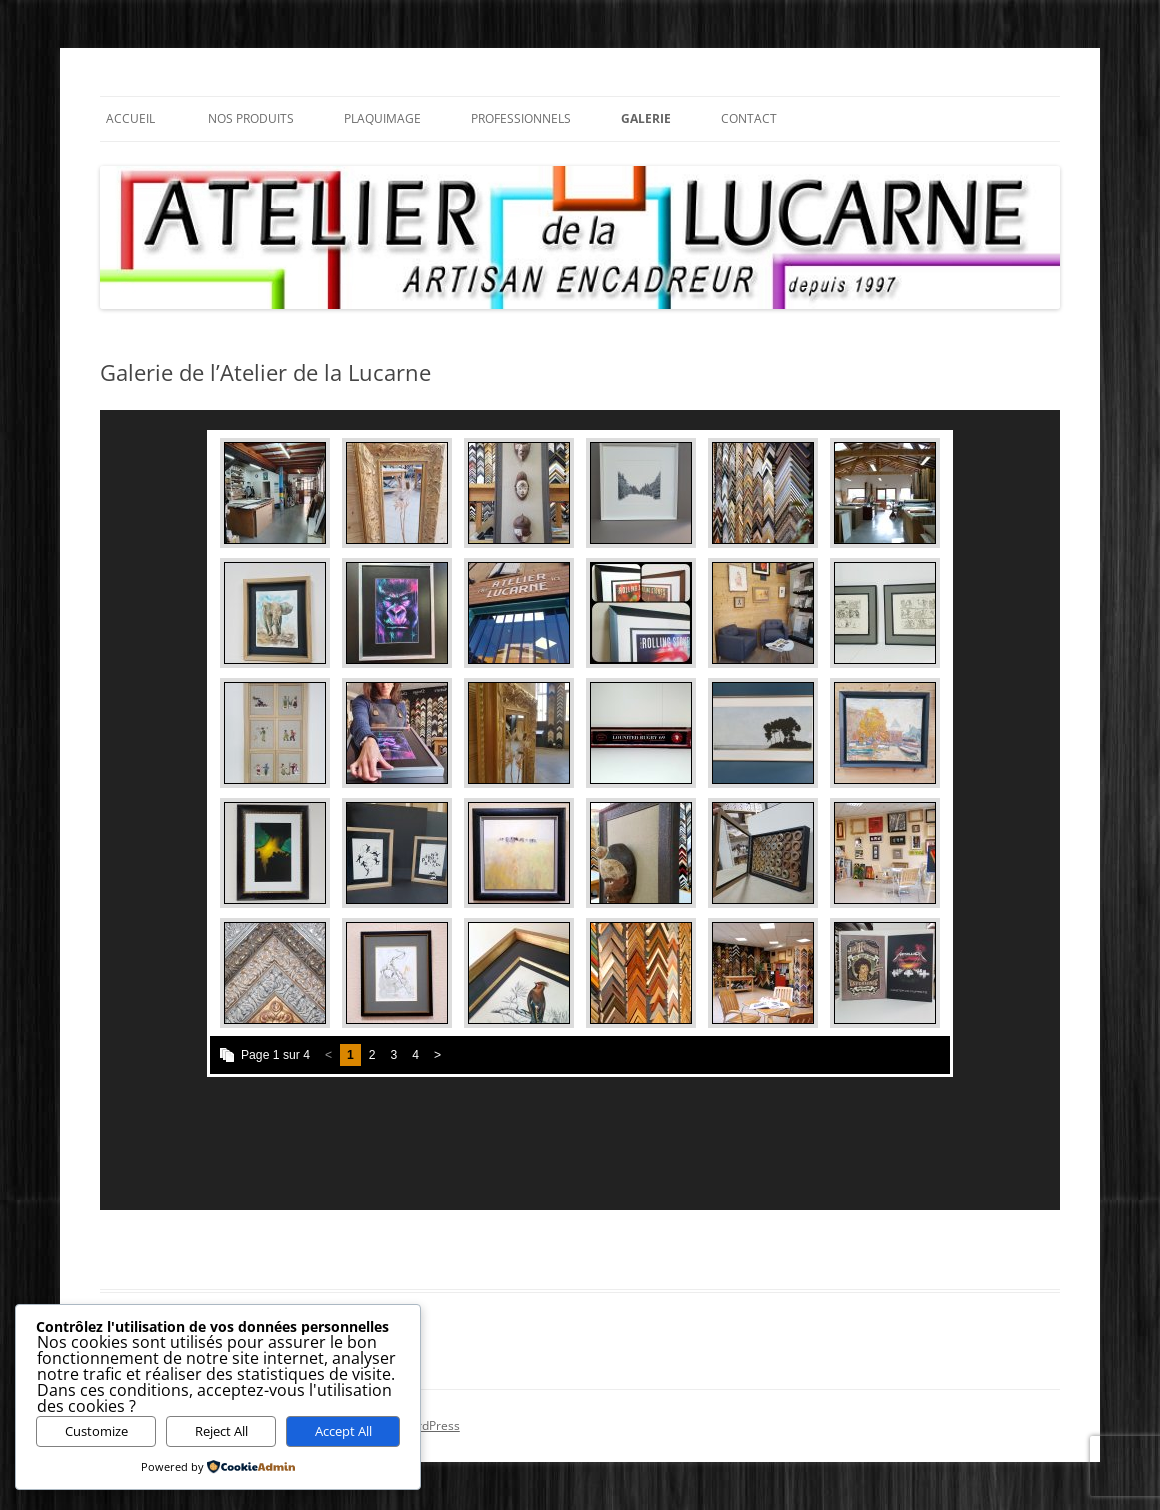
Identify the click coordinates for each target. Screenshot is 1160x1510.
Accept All (343, 1431)
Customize (96, 1431)
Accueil (130, 118)
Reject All (221, 1431)
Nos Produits (251, 118)
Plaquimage (382, 118)
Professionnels (521, 118)
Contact (749, 118)
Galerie (646, 118)
